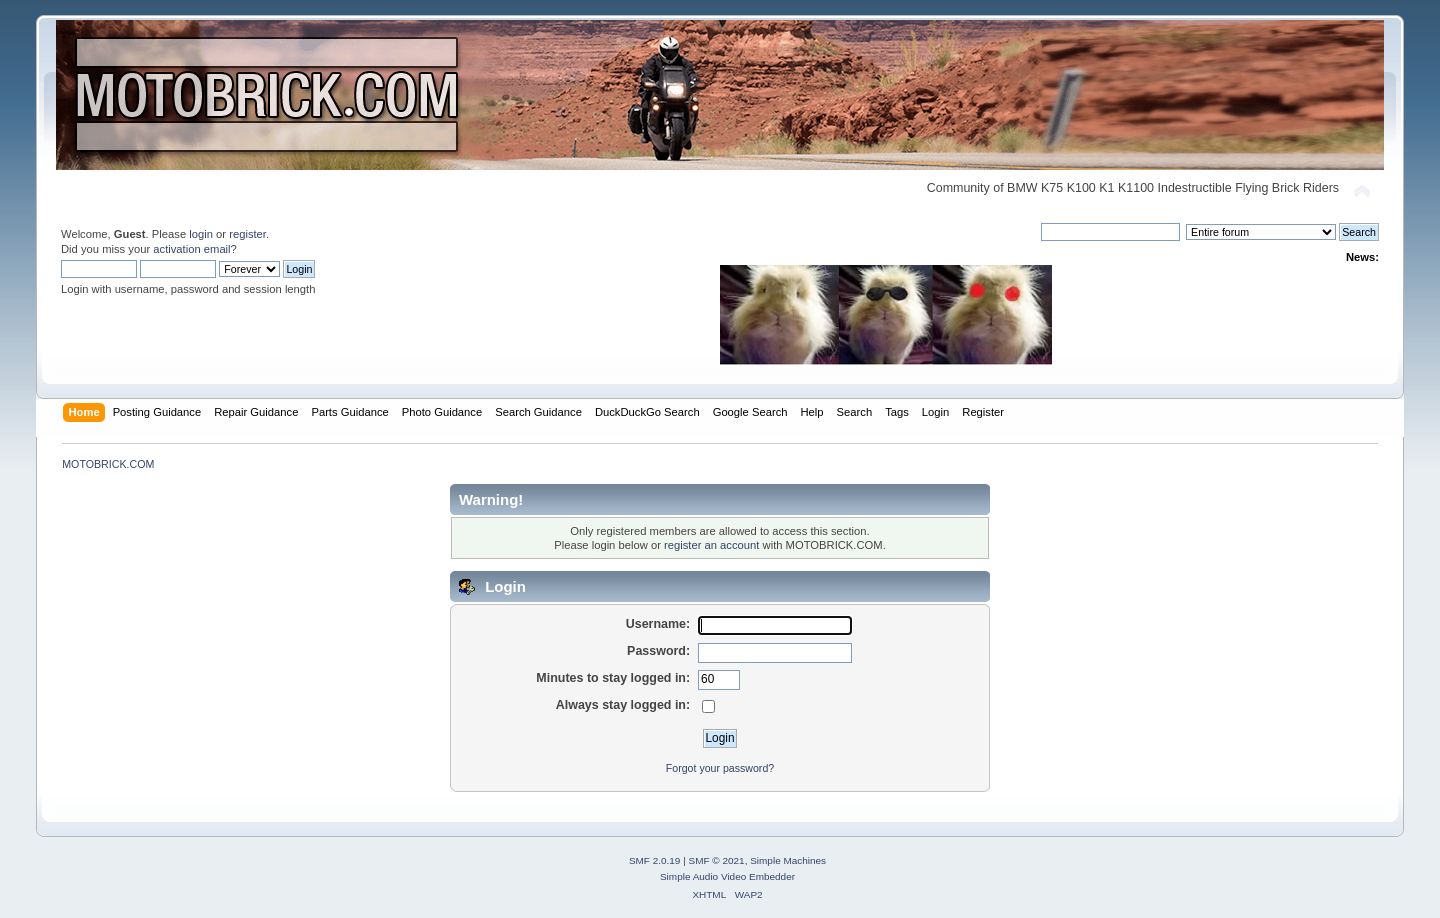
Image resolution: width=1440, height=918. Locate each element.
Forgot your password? (720, 768)
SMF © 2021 (717, 860)
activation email (191, 249)
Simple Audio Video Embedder (727, 876)
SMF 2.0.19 (655, 860)
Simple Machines (788, 860)
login (201, 234)
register (247, 234)
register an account (711, 545)
